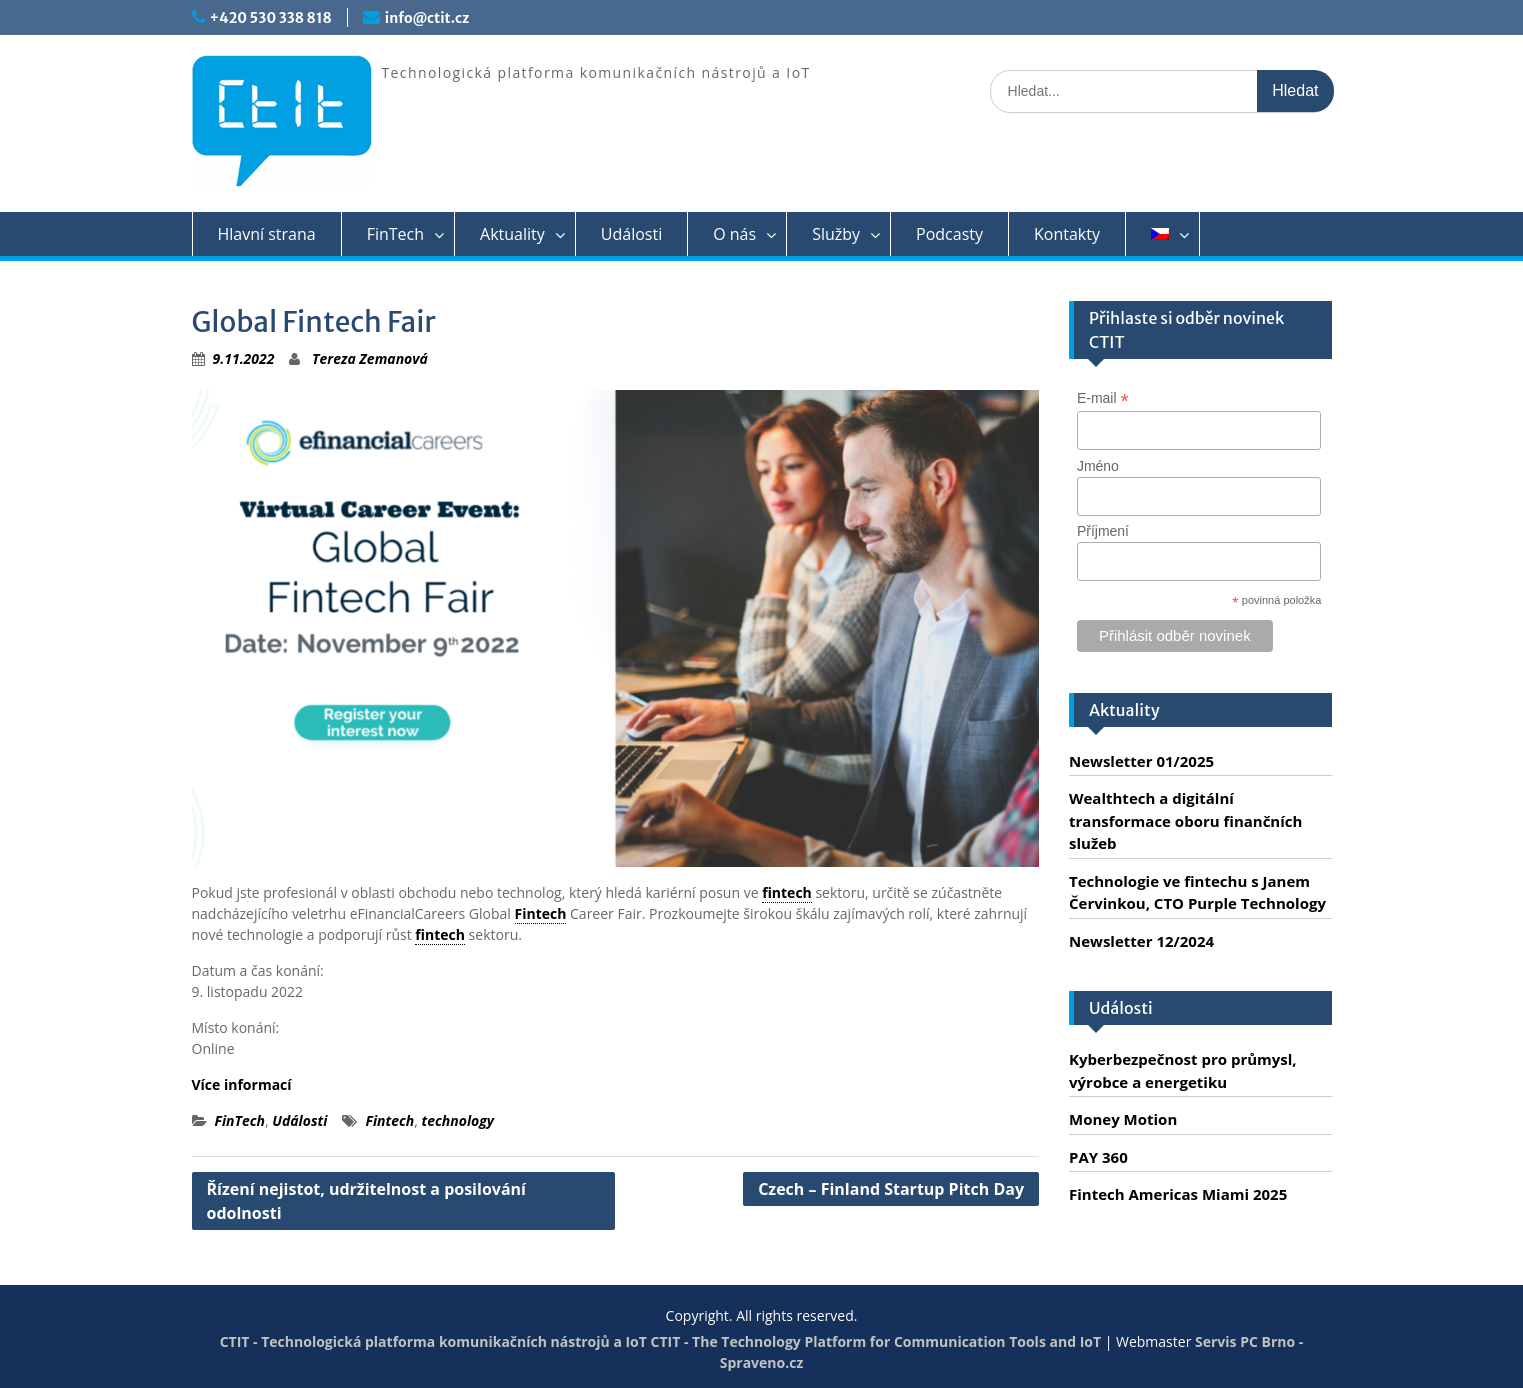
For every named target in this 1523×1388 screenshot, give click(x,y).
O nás (734, 234)
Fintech (541, 913)
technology (458, 1120)
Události (631, 234)
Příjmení (1103, 531)
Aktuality (512, 234)
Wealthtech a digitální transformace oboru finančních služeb (1185, 820)
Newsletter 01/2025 (1141, 761)
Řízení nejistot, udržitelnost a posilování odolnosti (366, 1201)
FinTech (395, 234)
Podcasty (949, 234)
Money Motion (1123, 1119)
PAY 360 (1098, 1157)
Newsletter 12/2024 (1141, 941)
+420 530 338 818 (271, 18)
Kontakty (1067, 234)
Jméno (1098, 466)
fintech (787, 892)
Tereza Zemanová (370, 358)
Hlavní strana (267, 234)
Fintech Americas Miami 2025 (1178, 1194)
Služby (836, 234)
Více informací (242, 1084)
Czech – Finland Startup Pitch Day (891, 1189)
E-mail (1103, 398)
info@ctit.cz (427, 18)
